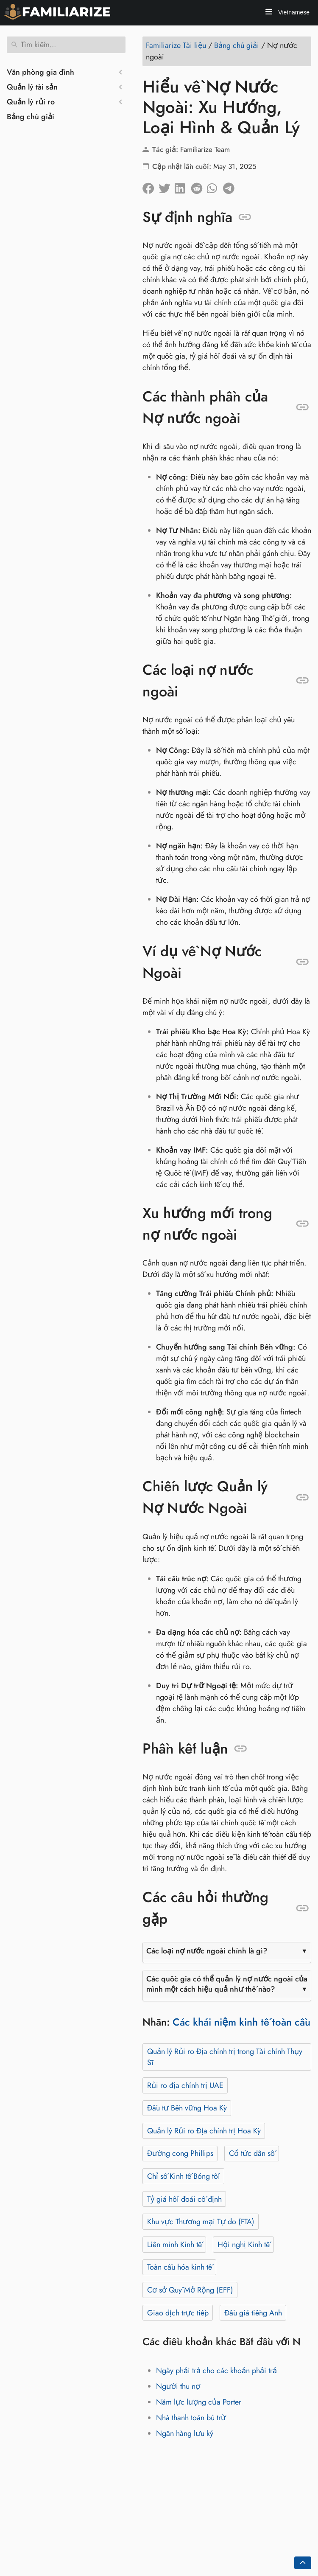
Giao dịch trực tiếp (178, 2312)
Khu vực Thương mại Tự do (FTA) (200, 2221)
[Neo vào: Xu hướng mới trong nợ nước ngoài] (302, 1224)
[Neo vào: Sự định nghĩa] (245, 217)
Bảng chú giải (30, 116)
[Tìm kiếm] (66, 44)
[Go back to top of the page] (302, 2562)
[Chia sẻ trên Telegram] (231, 186)
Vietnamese (293, 12)
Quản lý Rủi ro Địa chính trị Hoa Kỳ (204, 2130)
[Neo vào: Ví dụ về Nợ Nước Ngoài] (302, 962)
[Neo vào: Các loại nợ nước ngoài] (302, 680)
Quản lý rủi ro (31, 101)
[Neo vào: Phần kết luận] (241, 1749)
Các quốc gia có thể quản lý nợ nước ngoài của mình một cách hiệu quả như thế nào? (226, 1984)
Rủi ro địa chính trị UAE (185, 2085)
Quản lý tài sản (32, 87)
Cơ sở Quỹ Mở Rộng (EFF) (190, 2289)
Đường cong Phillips (180, 2153)
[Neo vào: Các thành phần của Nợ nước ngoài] (302, 407)
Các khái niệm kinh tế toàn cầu (241, 2022)
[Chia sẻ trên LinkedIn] (183, 186)
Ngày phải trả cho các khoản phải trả (216, 2370)
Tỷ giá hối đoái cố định (184, 2199)
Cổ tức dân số (252, 2153)
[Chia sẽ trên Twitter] (167, 186)
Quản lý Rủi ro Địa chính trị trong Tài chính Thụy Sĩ (224, 2057)
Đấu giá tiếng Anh (253, 2312)
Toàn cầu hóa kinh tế (179, 2267)
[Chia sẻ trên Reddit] (199, 186)
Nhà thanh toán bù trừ (191, 2417)
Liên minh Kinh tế (174, 2244)
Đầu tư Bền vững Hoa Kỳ (187, 2107)
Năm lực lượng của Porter (198, 2402)
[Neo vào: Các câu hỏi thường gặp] (302, 1908)
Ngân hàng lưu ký (184, 2433)
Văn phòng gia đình (40, 72)
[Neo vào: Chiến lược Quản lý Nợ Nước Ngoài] (302, 1497)
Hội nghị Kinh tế (244, 2244)
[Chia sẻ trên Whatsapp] (215, 186)
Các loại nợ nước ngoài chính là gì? (207, 1950)
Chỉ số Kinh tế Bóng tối (183, 2176)
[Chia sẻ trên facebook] (150, 186)
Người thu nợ (178, 2386)
